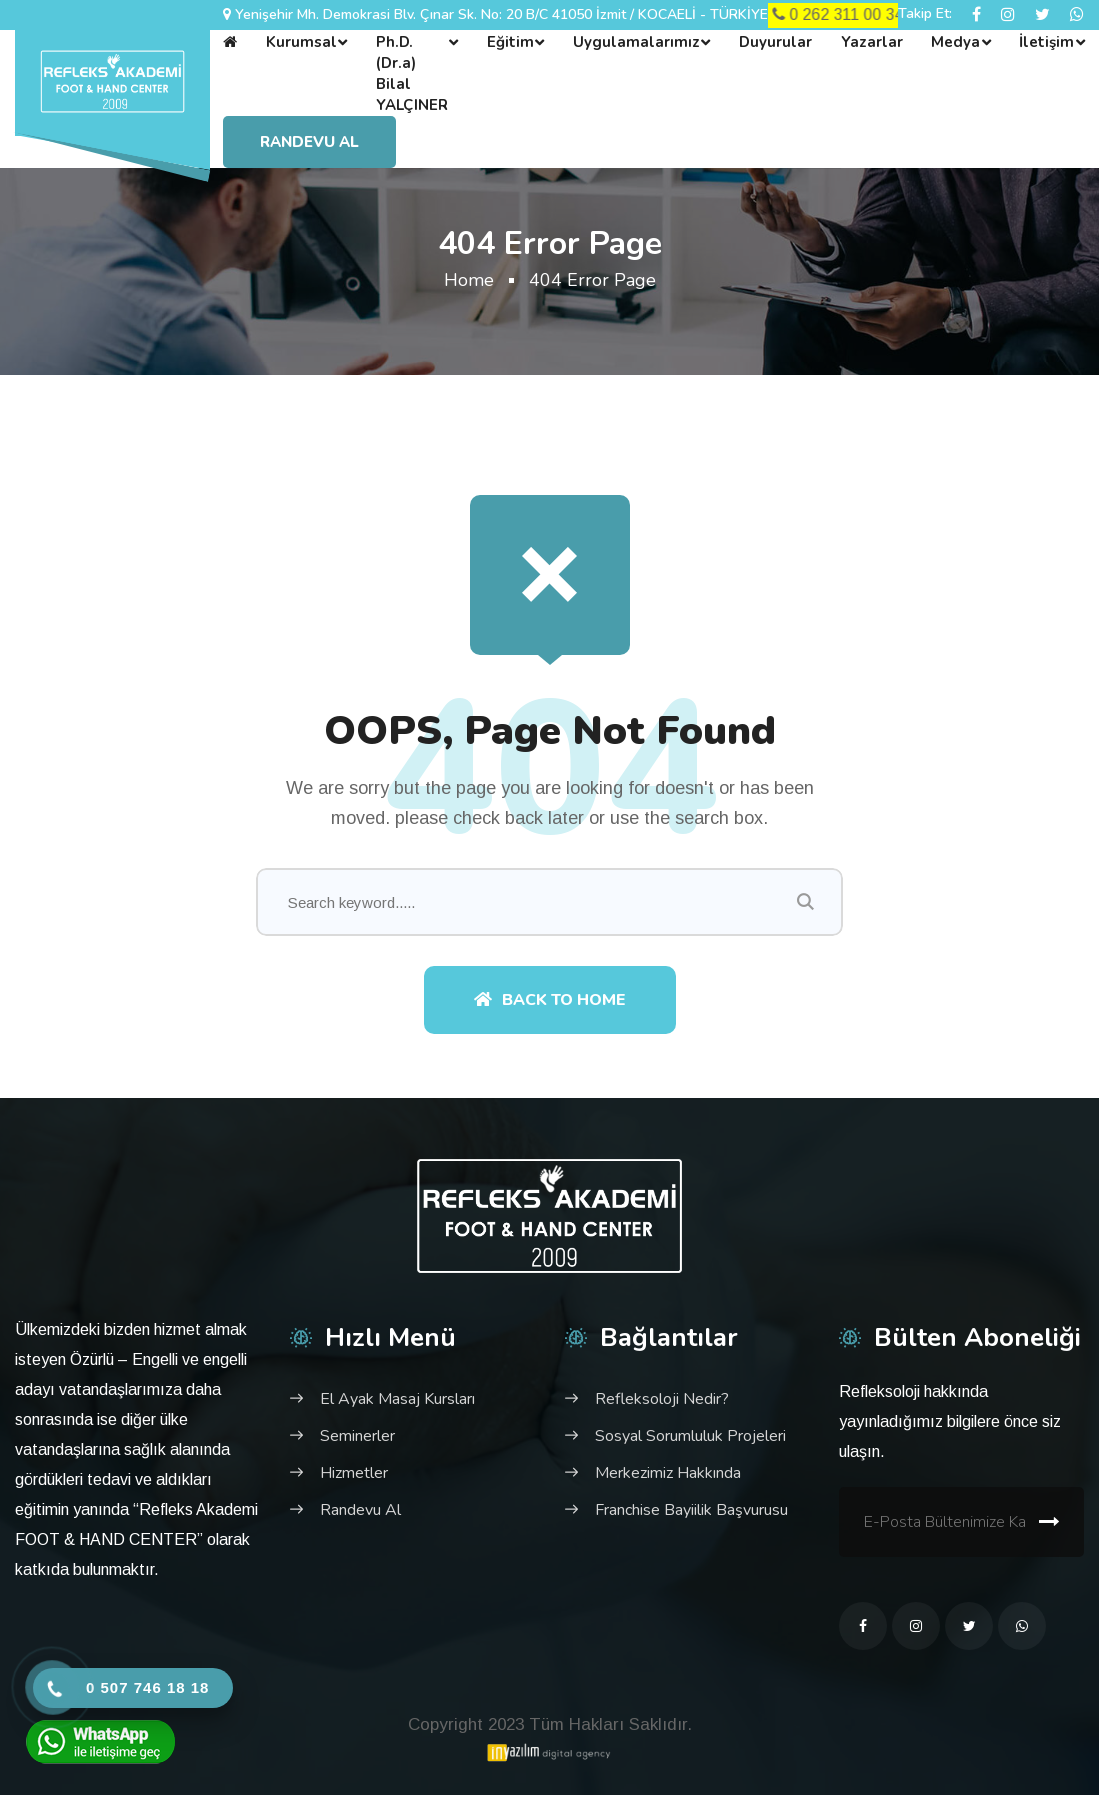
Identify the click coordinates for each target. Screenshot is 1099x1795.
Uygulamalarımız (636, 42)
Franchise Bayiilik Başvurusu (691, 1510)
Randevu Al (309, 142)
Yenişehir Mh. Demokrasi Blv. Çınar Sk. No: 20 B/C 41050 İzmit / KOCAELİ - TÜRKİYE (501, 14)
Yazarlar (872, 42)
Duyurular (775, 42)
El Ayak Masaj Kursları (397, 1399)
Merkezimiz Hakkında (668, 1473)
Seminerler (357, 1436)
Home (469, 280)
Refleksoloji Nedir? (662, 1399)
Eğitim (510, 42)
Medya (955, 42)
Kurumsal (301, 42)
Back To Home (550, 1000)
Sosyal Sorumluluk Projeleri (690, 1436)
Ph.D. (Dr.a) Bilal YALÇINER (412, 73)
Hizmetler (354, 1473)
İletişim (1046, 42)
